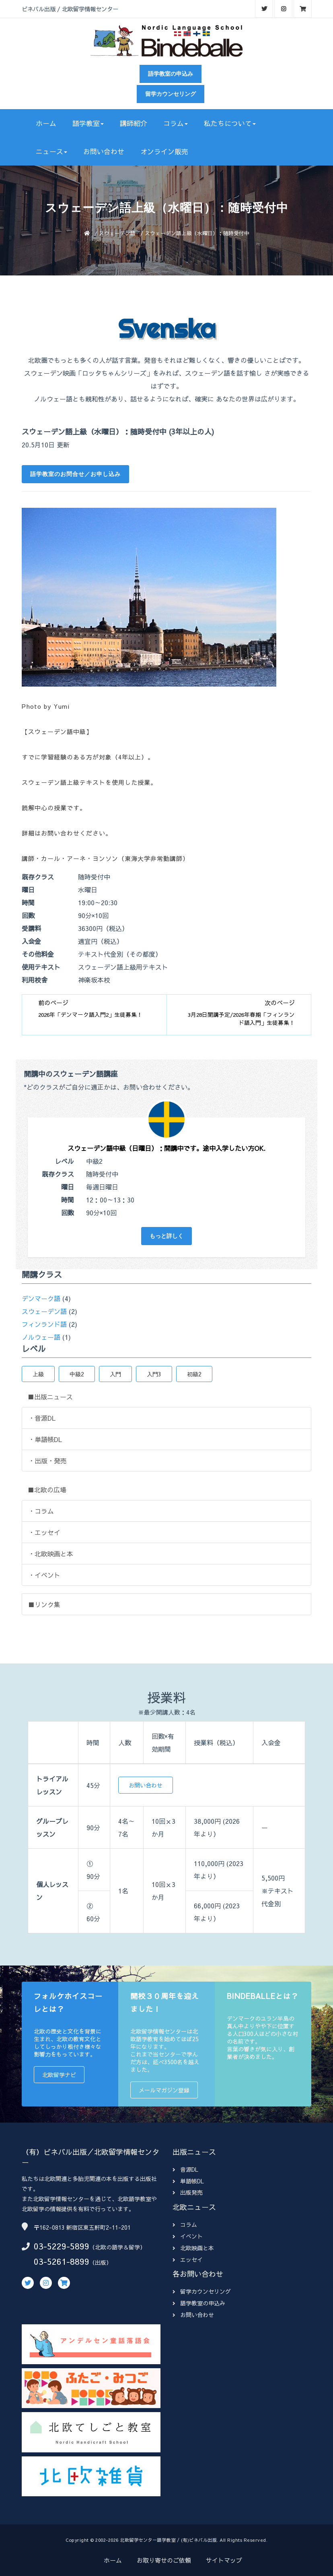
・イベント (44, 1574)
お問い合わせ (103, 151)
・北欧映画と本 (50, 1553)
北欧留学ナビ (59, 2075)
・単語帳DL (45, 1439)
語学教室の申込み (170, 73)
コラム (185, 2224)
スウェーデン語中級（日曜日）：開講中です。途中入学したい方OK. (166, 1148)
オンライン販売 (164, 151)
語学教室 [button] (88, 123)
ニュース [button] (51, 151)
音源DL (185, 2169)
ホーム (46, 123)
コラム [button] (175, 123)
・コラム (41, 1510)
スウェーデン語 (117, 233)
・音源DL (42, 1417)
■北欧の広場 (47, 1489)
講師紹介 (133, 123)
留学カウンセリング (170, 94)
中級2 (77, 1374)
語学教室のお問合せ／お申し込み (75, 474)
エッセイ (188, 2259)
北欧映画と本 (193, 2248)
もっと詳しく (166, 1236)
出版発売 (188, 2192)
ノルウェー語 (41, 1336)
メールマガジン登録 (164, 2090)
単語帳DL (188, 2181)
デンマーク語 (41, 1298)
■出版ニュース (50, 1396)
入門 (115, 1374)
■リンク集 (44, 1604)
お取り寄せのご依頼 (164, 2560)
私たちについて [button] (230, 123)
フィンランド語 (44, 1324)
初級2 (194, 1374)
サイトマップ (224, 2560)
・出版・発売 (47, 1460)
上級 (38, 1374)
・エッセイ (44, 1532)
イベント (188, 2236)
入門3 (154, 1374)
